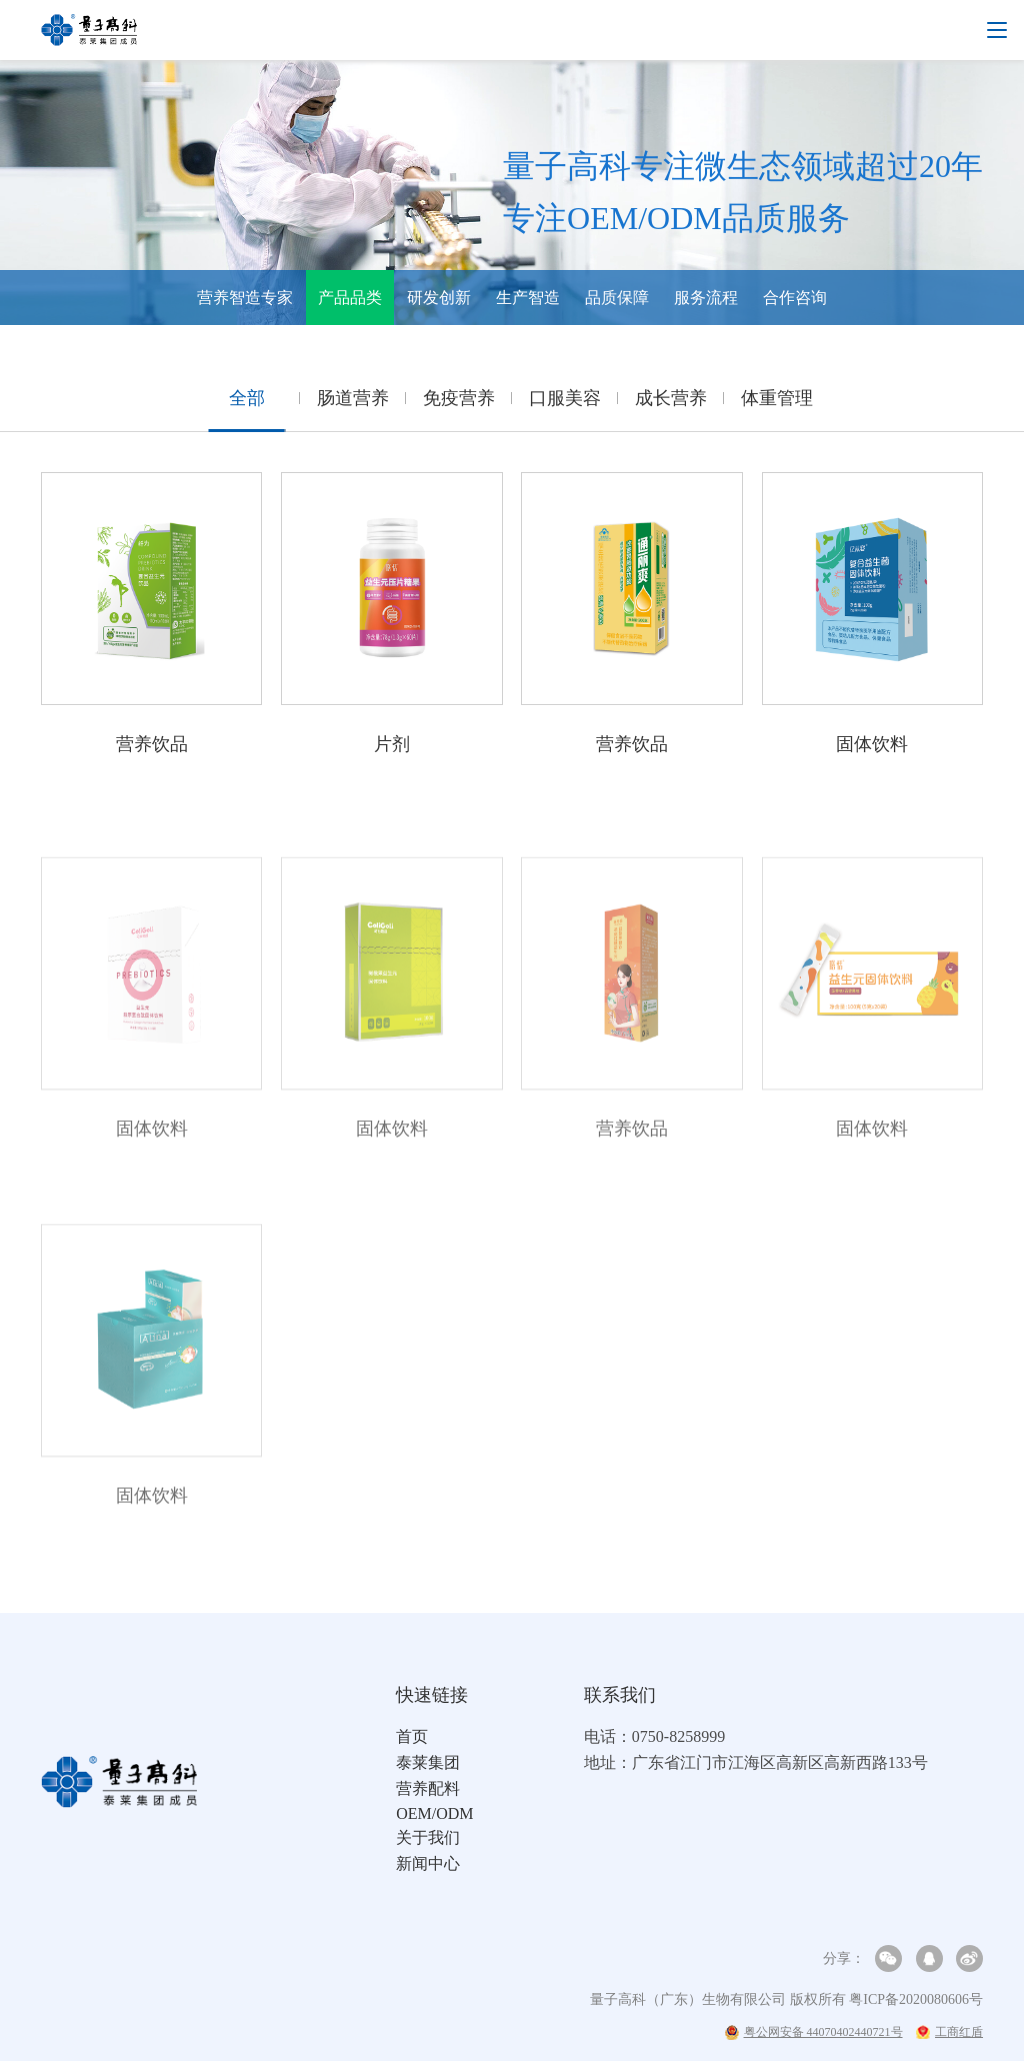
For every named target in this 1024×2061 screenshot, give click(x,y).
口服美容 (565, 403)
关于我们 (428, 1837)
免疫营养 (459, 403)
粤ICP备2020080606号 (916, 1999)
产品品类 (350, 297)
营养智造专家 (245, 297)
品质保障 (617, 297)
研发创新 (439, 297)
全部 (247, 403)
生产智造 (528, 297)
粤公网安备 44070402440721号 (814, 2032)
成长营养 (671, 403)
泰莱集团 (428, 1762)
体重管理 (777, 403)
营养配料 (428, 1788)
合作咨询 (795, 297)
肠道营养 (353, 403)
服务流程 (706, 297)
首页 (412, 1736)
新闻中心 (428, 1863)
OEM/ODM (434, 1813)
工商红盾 (949, 2032)
